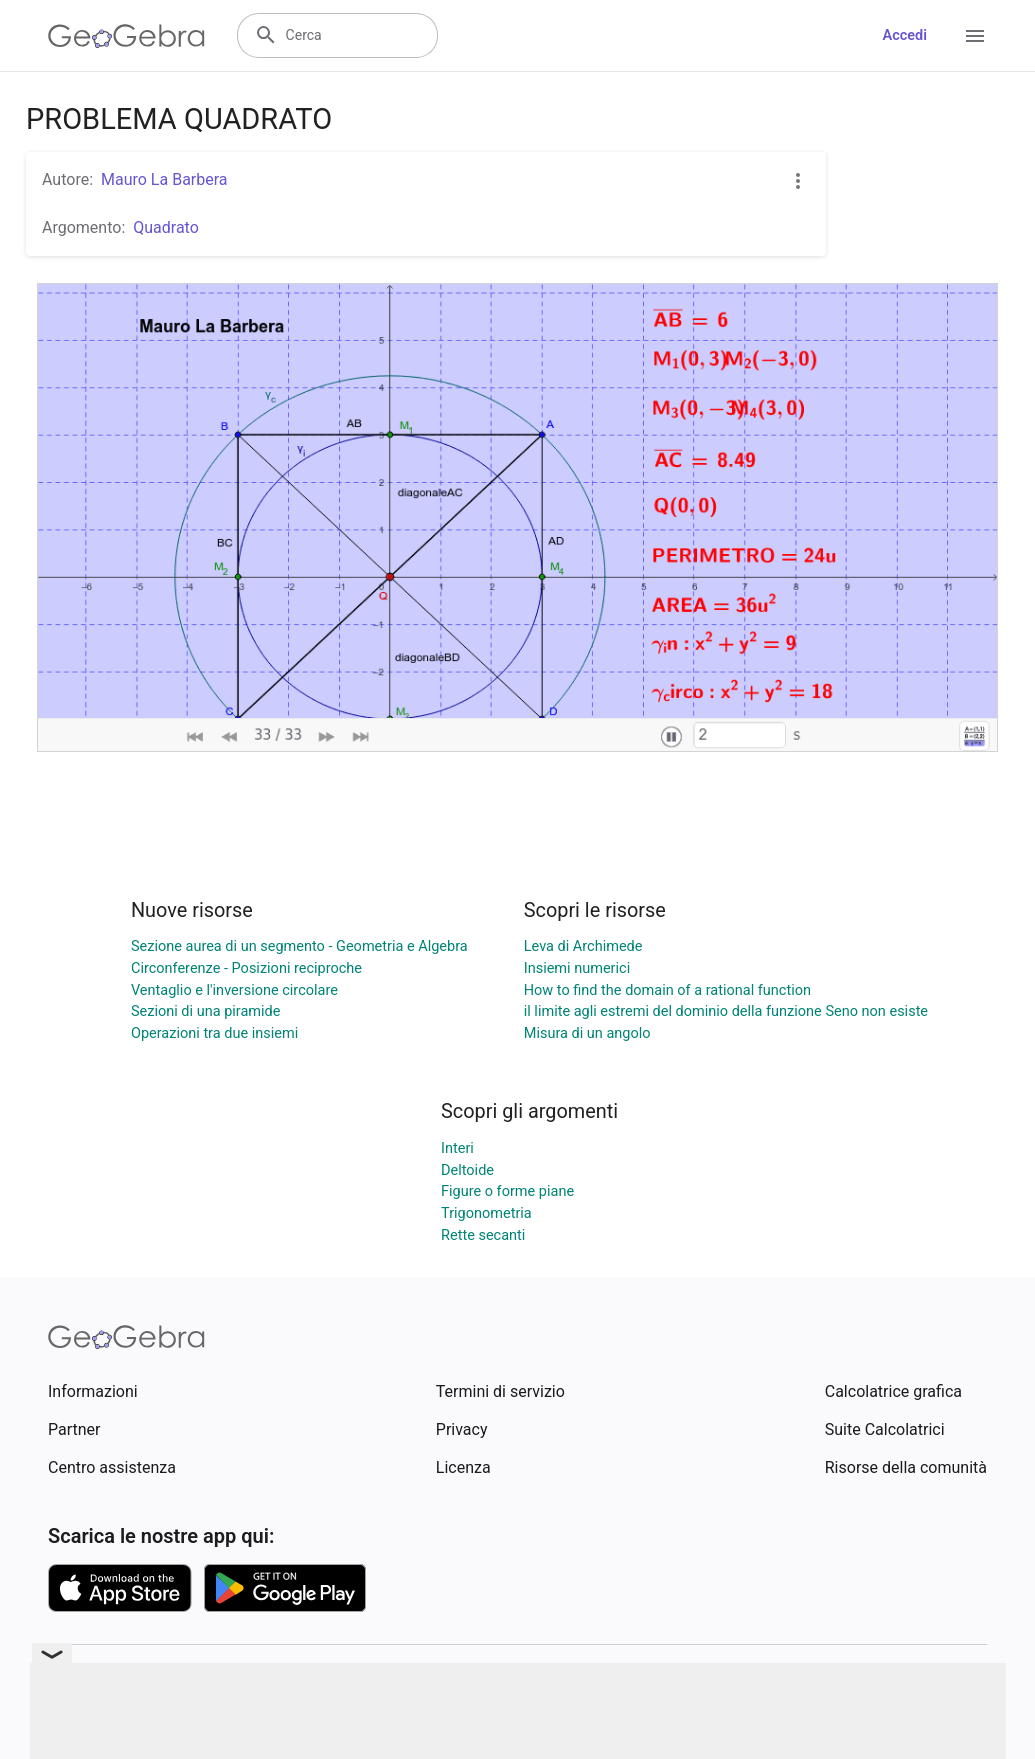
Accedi (904, 35)
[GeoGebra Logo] (126, 36)
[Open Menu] (975, 36)
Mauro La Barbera (164, 179)
